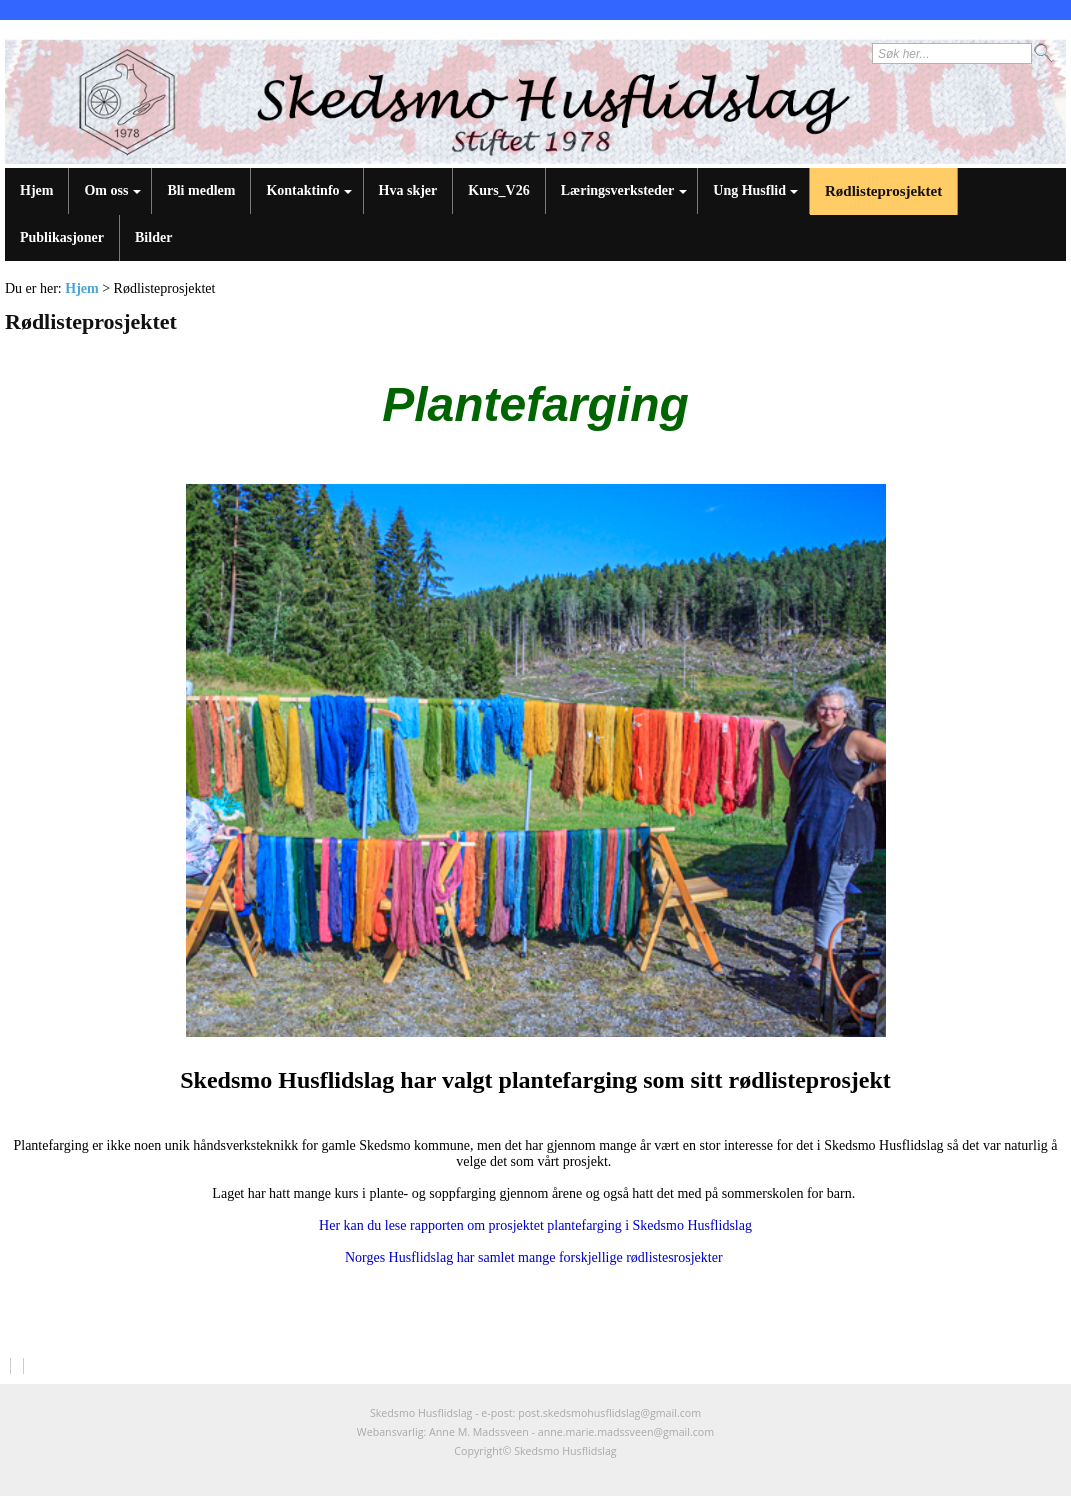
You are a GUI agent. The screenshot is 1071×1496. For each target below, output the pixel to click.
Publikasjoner (62, 237)
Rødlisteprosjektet (883, 191)
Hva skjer (408, 190)
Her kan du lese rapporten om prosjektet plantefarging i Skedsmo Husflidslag (535, 1225)
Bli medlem (201, 190)
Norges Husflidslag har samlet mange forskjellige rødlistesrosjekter (535, 1257)
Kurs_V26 (498, 190)
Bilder (153, 237)
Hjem (36, 190)
